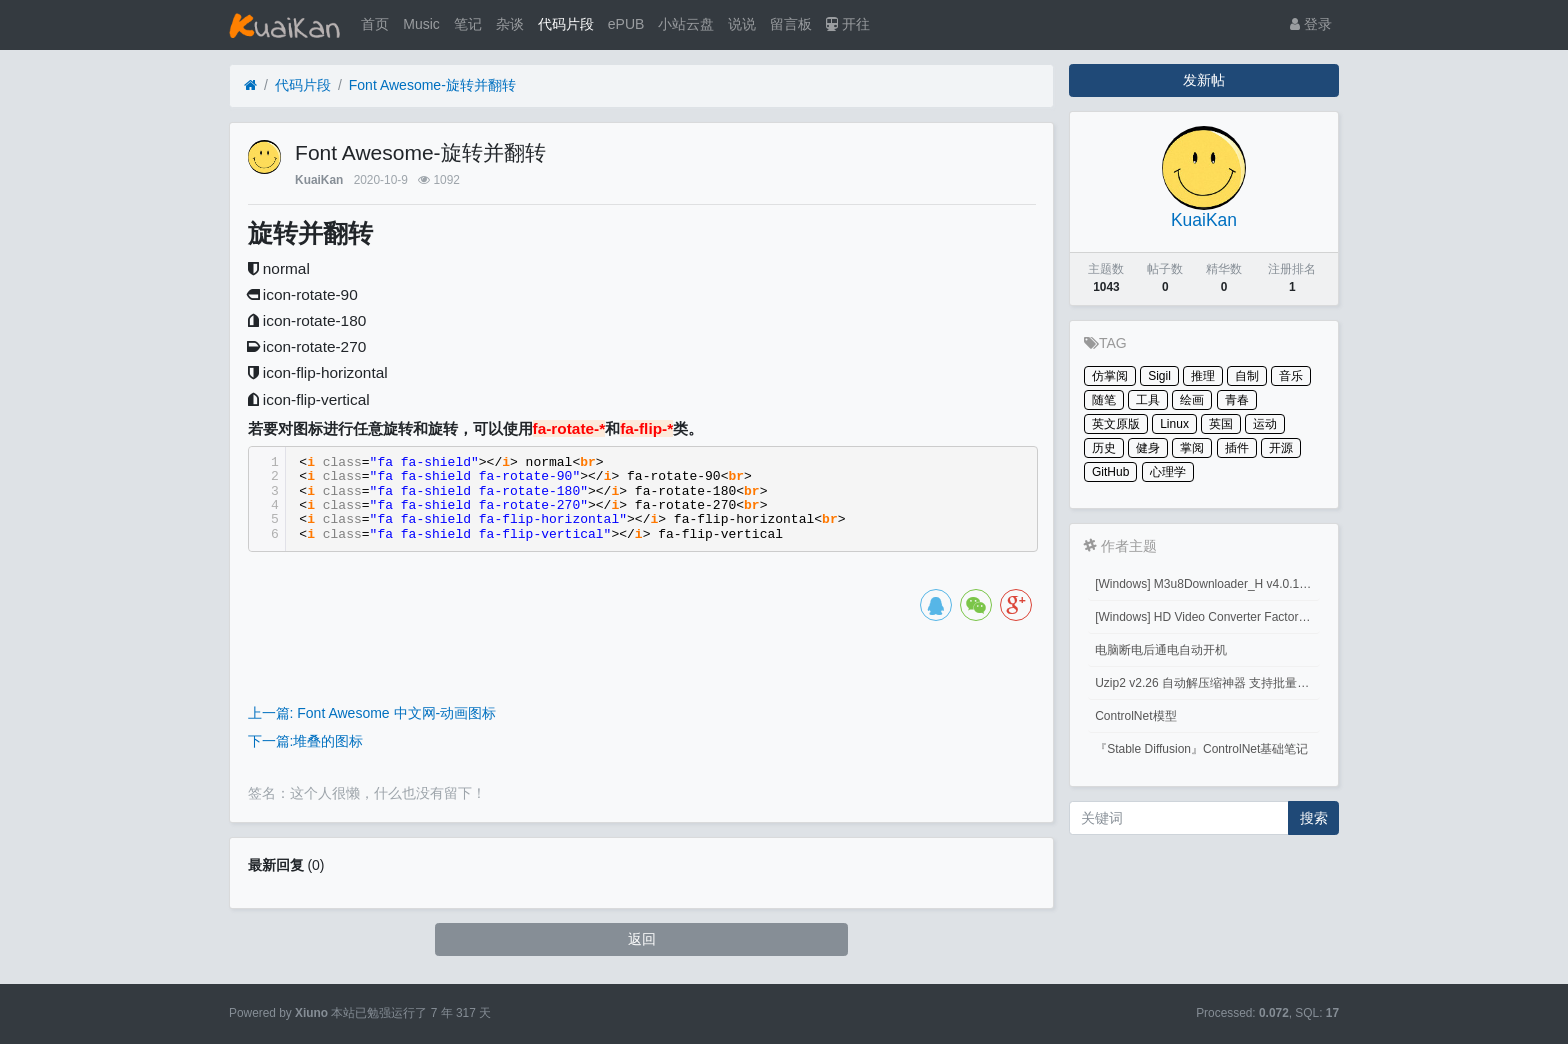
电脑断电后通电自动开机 (1161, 650)
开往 (848, 24)
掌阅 (1192, 448)
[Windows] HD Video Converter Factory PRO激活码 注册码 (1207, 617)
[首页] (250, 85)
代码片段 (566, 24)
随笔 (1104, 400)
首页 (375, 24)
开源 (1281, 448)
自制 (1247, 376)
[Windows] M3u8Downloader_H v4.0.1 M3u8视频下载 (1207, 584)
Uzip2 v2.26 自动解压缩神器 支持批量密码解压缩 (1207, 683)
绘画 (1192, 400)
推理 (1203, 376)
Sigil (1159, 376)
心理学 (1168, 472)
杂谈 (510, 24)
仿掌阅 (1110, 376)
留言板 (791, 24)
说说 (742, 24)
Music (421, 24)
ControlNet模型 (1135, 716)
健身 (1148, 448)
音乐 (1291, 376)
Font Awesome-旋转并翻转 (432, 85)
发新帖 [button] (1204, 80)
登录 (1311, 24)
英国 (1221, 424)
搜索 (1314, 818)
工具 (1148, 400)
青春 (1237, 400)
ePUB (626, 24)
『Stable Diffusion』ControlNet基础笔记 (1201, 749)
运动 (1265, 424)
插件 (1237, 448)
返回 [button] (642, 939)
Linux (1174, 424)
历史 (1104, 448)
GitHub (1110, 472)
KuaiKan (319, 180)
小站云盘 (686, 24)
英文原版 (1116, 424)
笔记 (468, 24)
